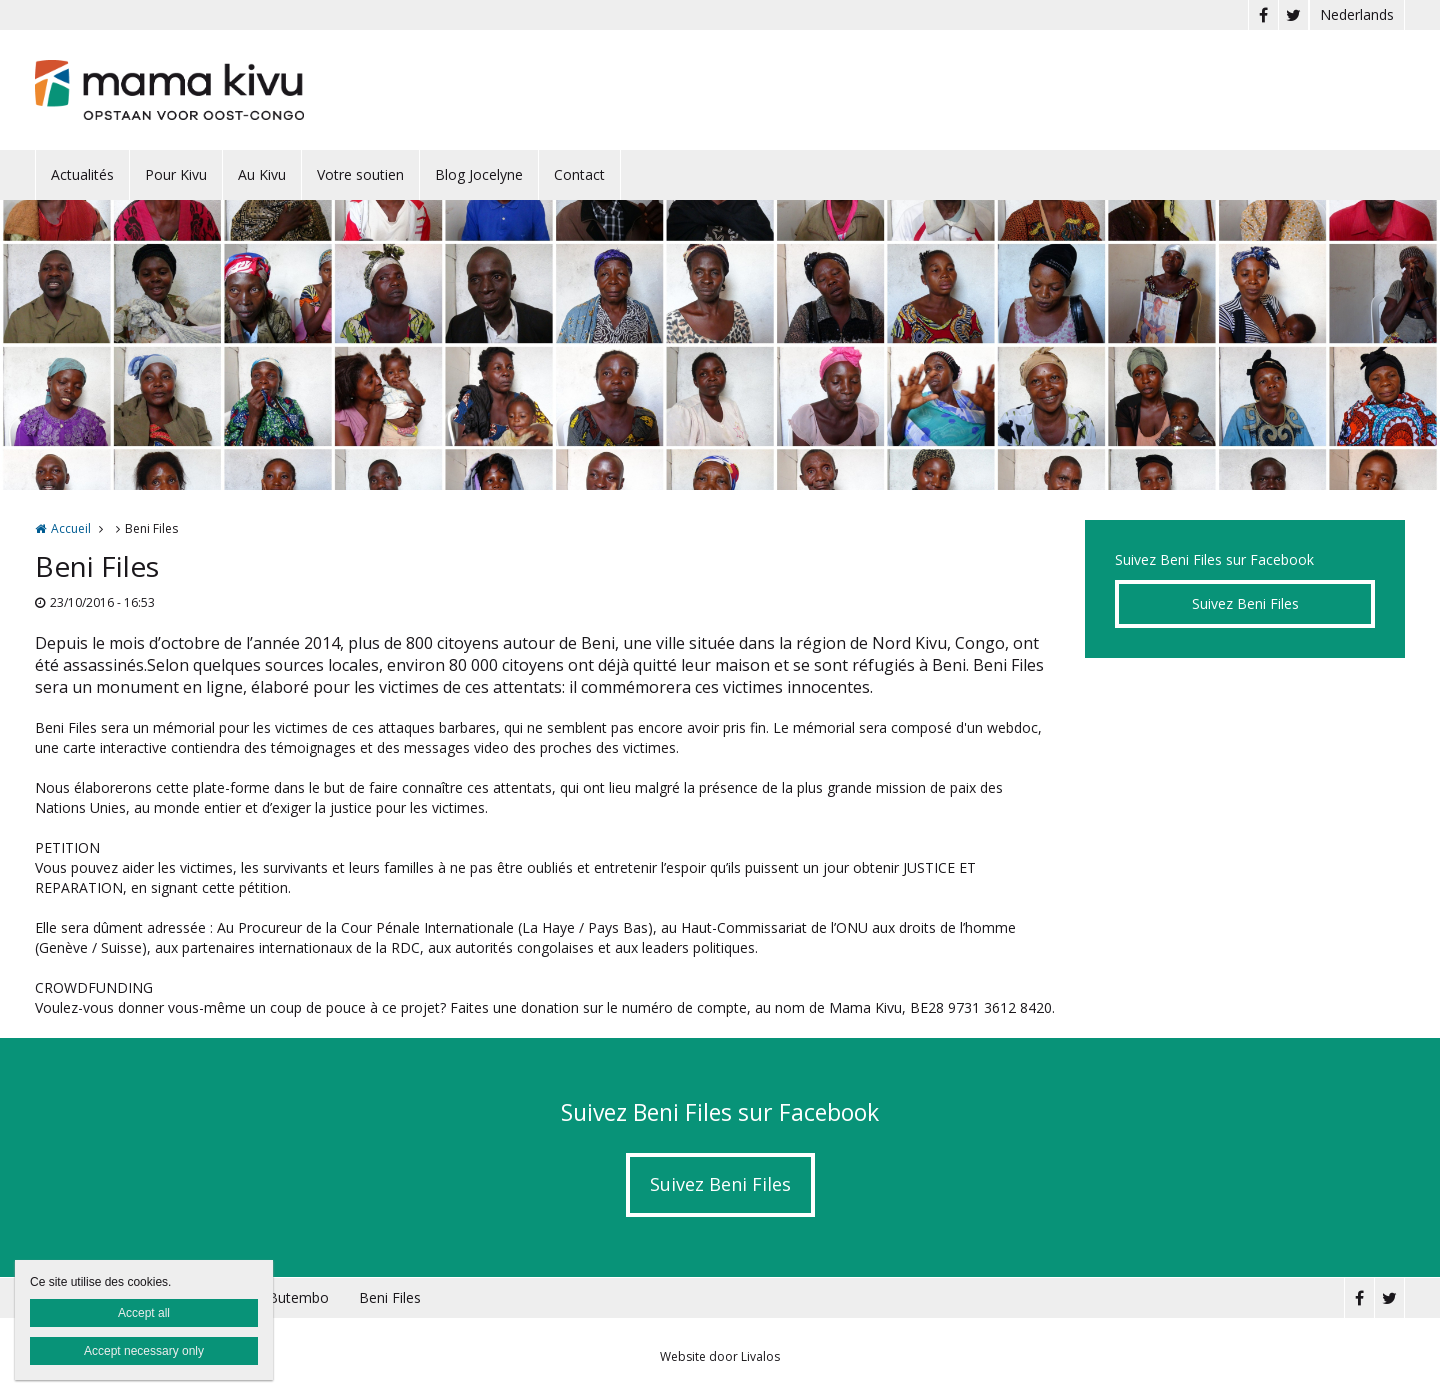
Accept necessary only (144, 1351)
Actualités (82, 174)
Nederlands (1357, 14)
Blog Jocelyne (479, 174)
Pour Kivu (176, 174)
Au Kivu (262, 174)
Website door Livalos (720, 1356)
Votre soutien (360, 174)
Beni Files (390, 1297)
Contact (579, 174)
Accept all (144, 1313)
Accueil (71, 528)
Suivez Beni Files (1245, 603)
